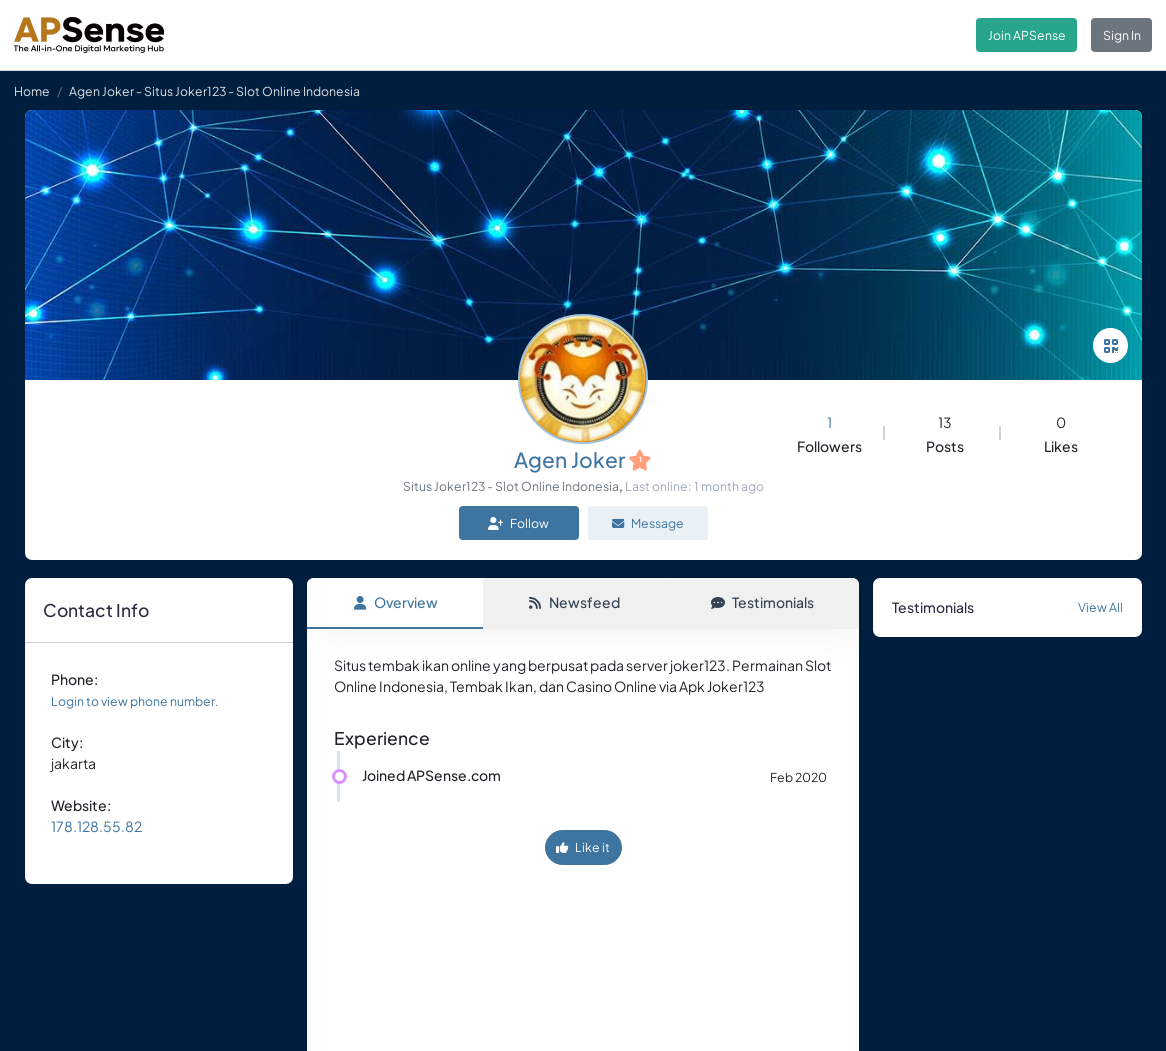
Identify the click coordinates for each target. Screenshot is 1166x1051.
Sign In (1122, 35)
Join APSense (1027, 35)
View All (1100, 607)
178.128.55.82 (96, 826)
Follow (518, 523)
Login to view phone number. (135, 701)
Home (32, 91)
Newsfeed (574, 602)
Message (648, 523)
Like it (583, 847)
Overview (395, 602)
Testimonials (762, 602)
